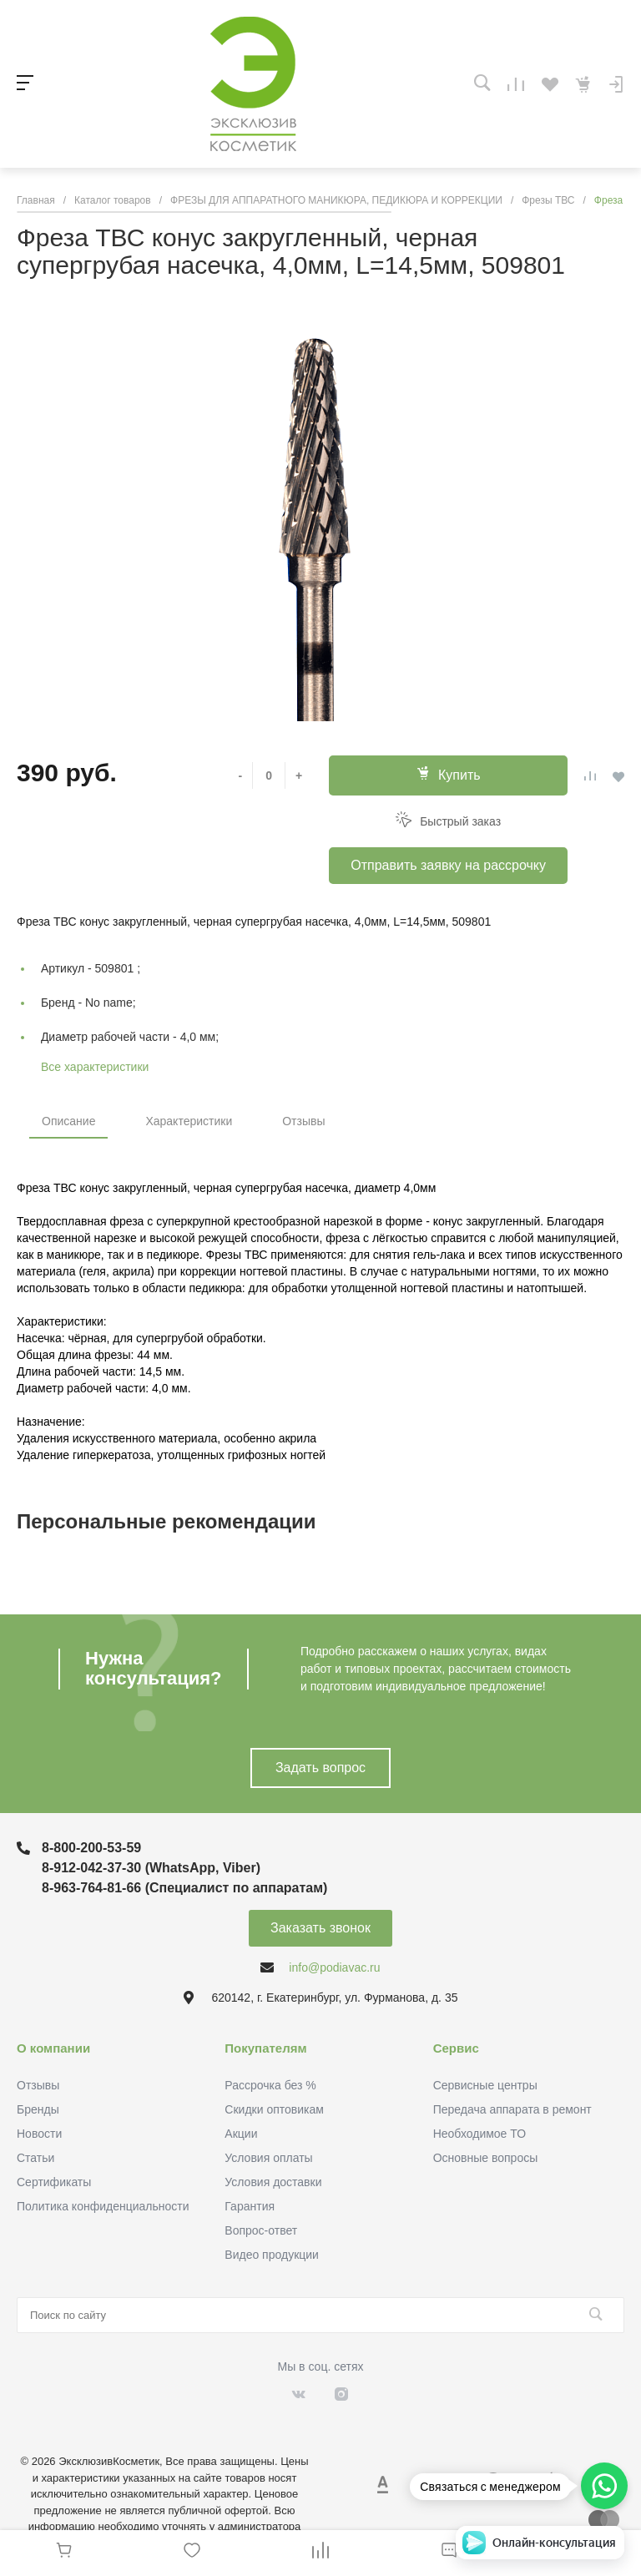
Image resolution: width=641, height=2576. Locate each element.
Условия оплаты (268, 2157)
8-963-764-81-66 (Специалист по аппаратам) (184, 1888)
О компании (53, 2048)
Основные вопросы (485, 2157)
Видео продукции (272, 2254)
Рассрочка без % (270, 2085)
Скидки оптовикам (274, 2109)
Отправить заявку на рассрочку (448, 865)
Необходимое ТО (479, 2133)
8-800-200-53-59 (91, 1848)
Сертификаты (54, 2182)
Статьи (35, 2157)
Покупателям (265, 2048)
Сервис (456, 2048)
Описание (68, 1121)
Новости (39, 2133)
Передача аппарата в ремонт (512, 2109)
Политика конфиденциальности (103, 2206)
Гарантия (250, 2206)
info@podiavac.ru (334, 1967)
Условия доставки (273, 2182)
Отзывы (303, 1121)
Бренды (38, 2109)
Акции (241, 2133)
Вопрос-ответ (261, 2230)
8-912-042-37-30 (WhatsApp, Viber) (151, 1868)
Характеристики (188, 1121)
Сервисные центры (485, 2085)
